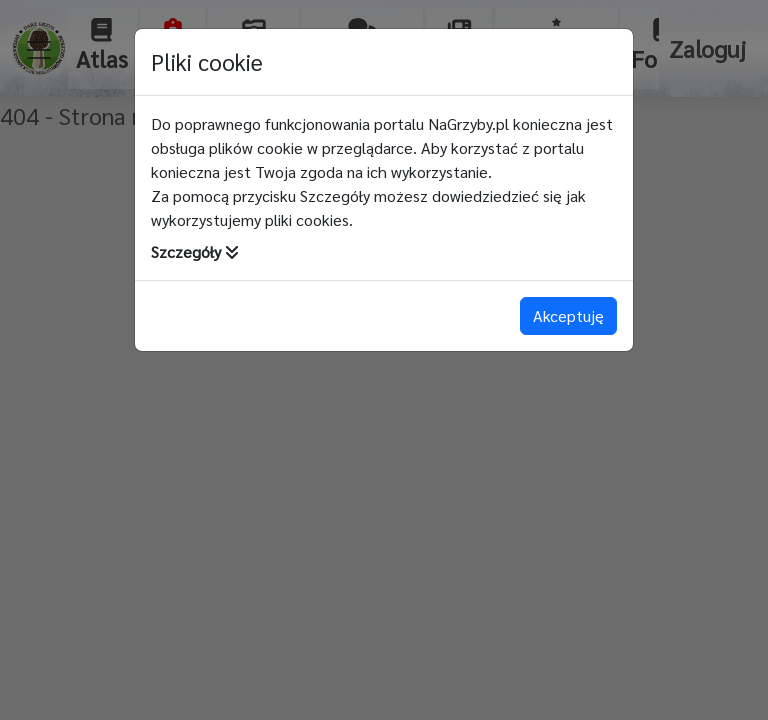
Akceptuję (568, 315)
